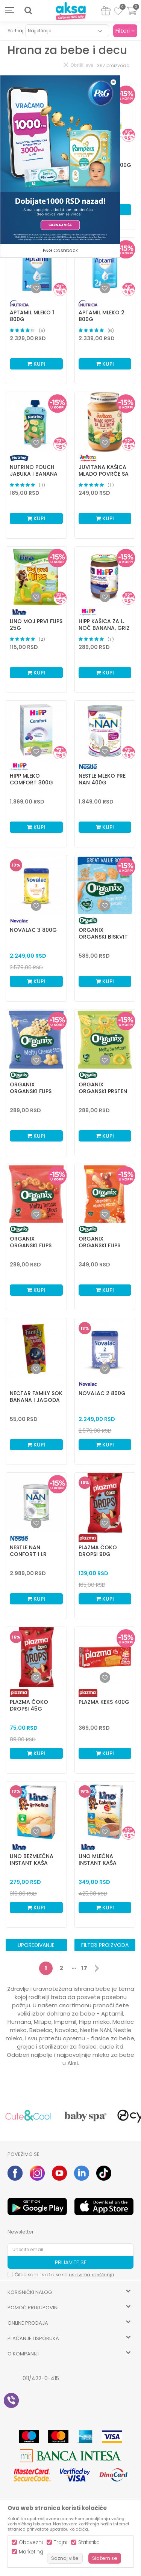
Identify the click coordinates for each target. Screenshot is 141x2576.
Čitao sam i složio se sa (64, 2274)
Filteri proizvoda (105, 1945)
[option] (28, 2115)
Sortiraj (15, 30)
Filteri (125, 31)
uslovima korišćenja (91, 2274)
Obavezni (31, 2542)
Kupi (36, 364)
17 (84, 1968)
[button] (28, 10)
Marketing (31, 2552)
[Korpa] (131, 15)
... (73, 1966)
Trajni (60, 2542)
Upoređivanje (36, 1945)
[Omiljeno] (118, 12)
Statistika (89, 2542)
